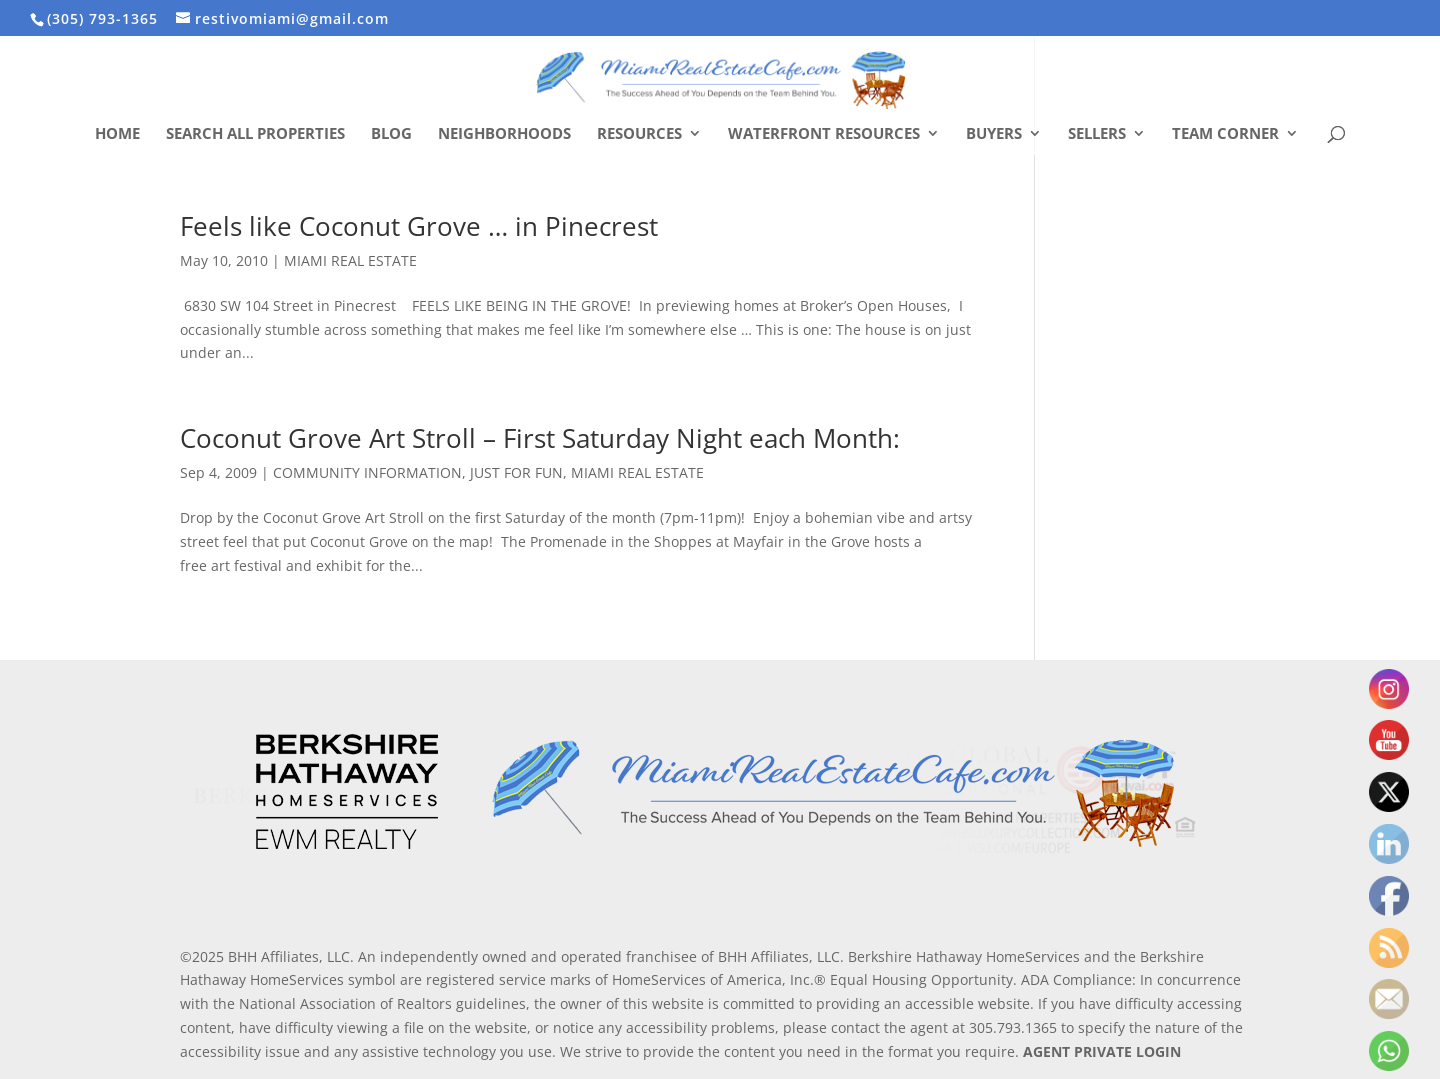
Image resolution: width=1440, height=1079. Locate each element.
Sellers (1097, 134)
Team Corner (1225, 134)
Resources (639, 134)
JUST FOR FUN (516, 472)
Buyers (994, 134)
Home (117, 134)
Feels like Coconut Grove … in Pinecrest (419, 226)
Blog (391, 134)
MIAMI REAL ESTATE (350, 260)
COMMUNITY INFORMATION (367, 472)
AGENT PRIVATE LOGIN (1102, 1051)
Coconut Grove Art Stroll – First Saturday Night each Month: (540, 438)
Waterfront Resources (824, 134)
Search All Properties (255, 134)
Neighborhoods (504, 134)
